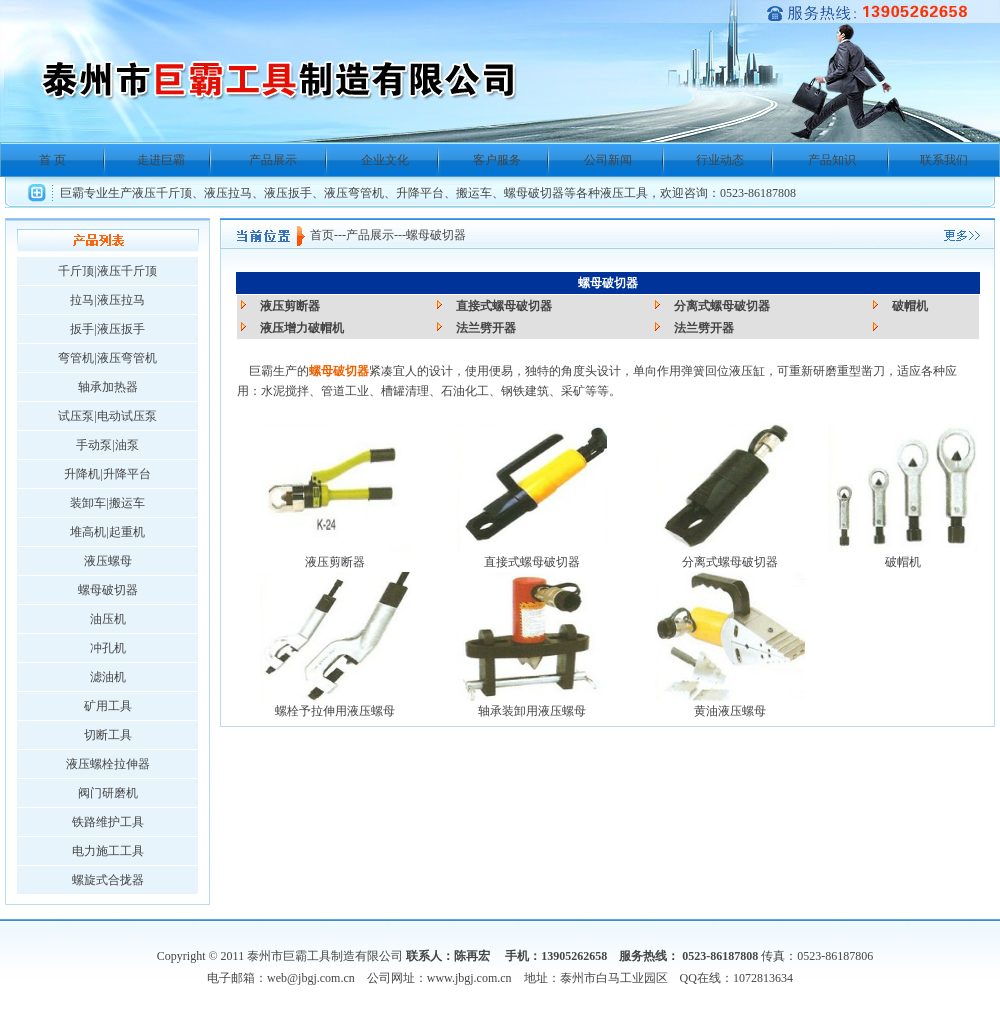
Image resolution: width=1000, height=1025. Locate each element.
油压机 (108, 619)
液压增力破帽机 (302, 328)
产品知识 (832, 160)
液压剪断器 (290, 306)
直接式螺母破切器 (504, 306)
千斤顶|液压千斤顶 (107, 271)
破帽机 (910, 306)
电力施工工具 (108, 851)
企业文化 (385, 160)
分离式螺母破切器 (722, 306)
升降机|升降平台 (107, 474)
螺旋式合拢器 (108, 880)
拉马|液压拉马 (107, 300)
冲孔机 (108, 648)
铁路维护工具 (108, 822)
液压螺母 (108, 561)
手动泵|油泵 (107, 445)
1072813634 (763, 978)
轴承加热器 (108, 387)
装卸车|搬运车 (107, 503)
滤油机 (108, 677)
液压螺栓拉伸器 (108, 764)
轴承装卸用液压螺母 (532, 711)
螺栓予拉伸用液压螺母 (335, 711)
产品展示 (273, 160)
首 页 (52, 160)
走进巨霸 (161, 160)
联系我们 (944, 160)
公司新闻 (608, 160)
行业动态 (720, 160)
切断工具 (108, 735)
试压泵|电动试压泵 (107, 416)
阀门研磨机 (108, 793)
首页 (322, 235)
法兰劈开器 (486, 328)
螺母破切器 (108, 590)
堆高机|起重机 (107, 532)
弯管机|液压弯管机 (107, 358)
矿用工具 (108, 706)
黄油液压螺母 (730, 711)
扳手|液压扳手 (107, 329)
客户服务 (497, 160)
